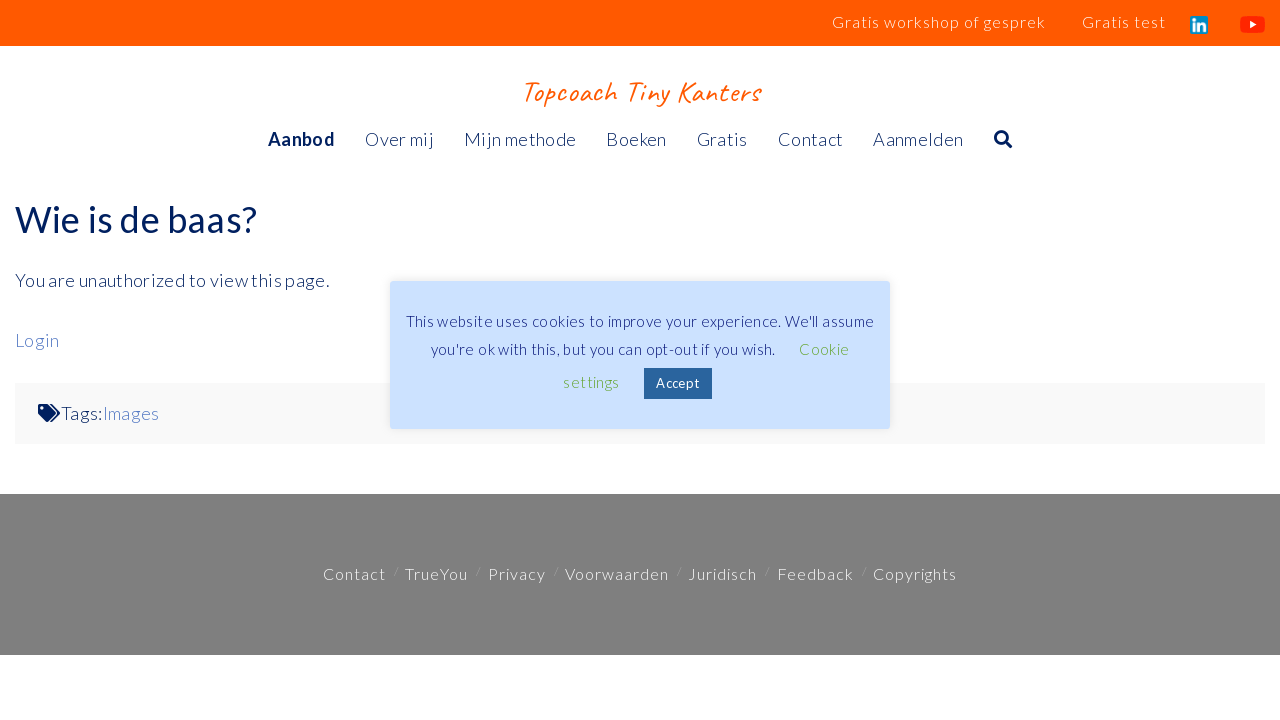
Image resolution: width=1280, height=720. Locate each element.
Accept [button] (677, 383)
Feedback (815, 573)
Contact (354, 573)
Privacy (517, 573)
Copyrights (915, 573)
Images (131, 413)
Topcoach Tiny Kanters (639, 91)
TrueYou (436, 573)
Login (37, 340)
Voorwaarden (617, 573)
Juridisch (722, 573)
